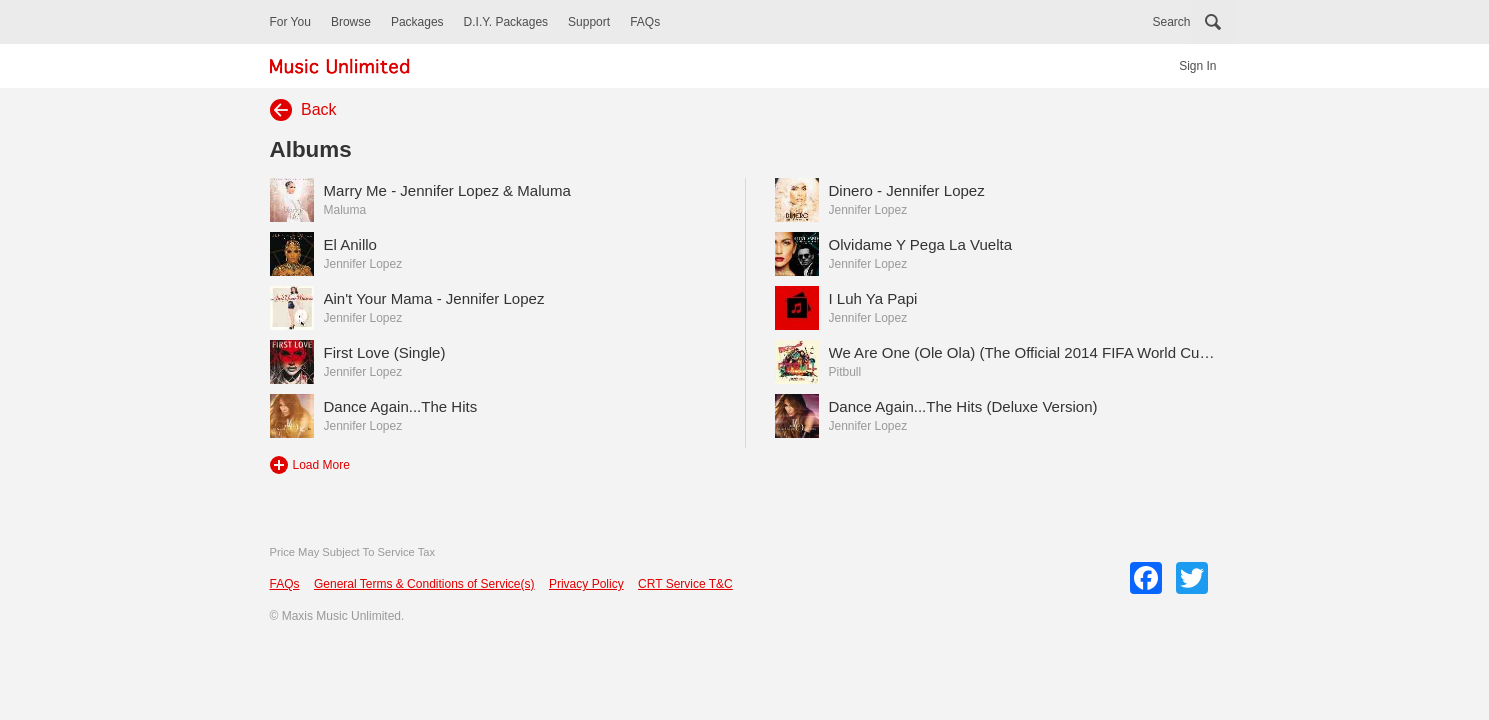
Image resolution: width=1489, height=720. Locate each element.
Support (589, 22)
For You (290, 22)
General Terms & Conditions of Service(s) (424, 584)
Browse (351, 22)
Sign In (1197, 66)
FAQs (645, 22)
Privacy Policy (586, 584)
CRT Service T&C (685, 584)
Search (1171, 22)
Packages (417, 22)
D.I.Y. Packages (506, 22)
